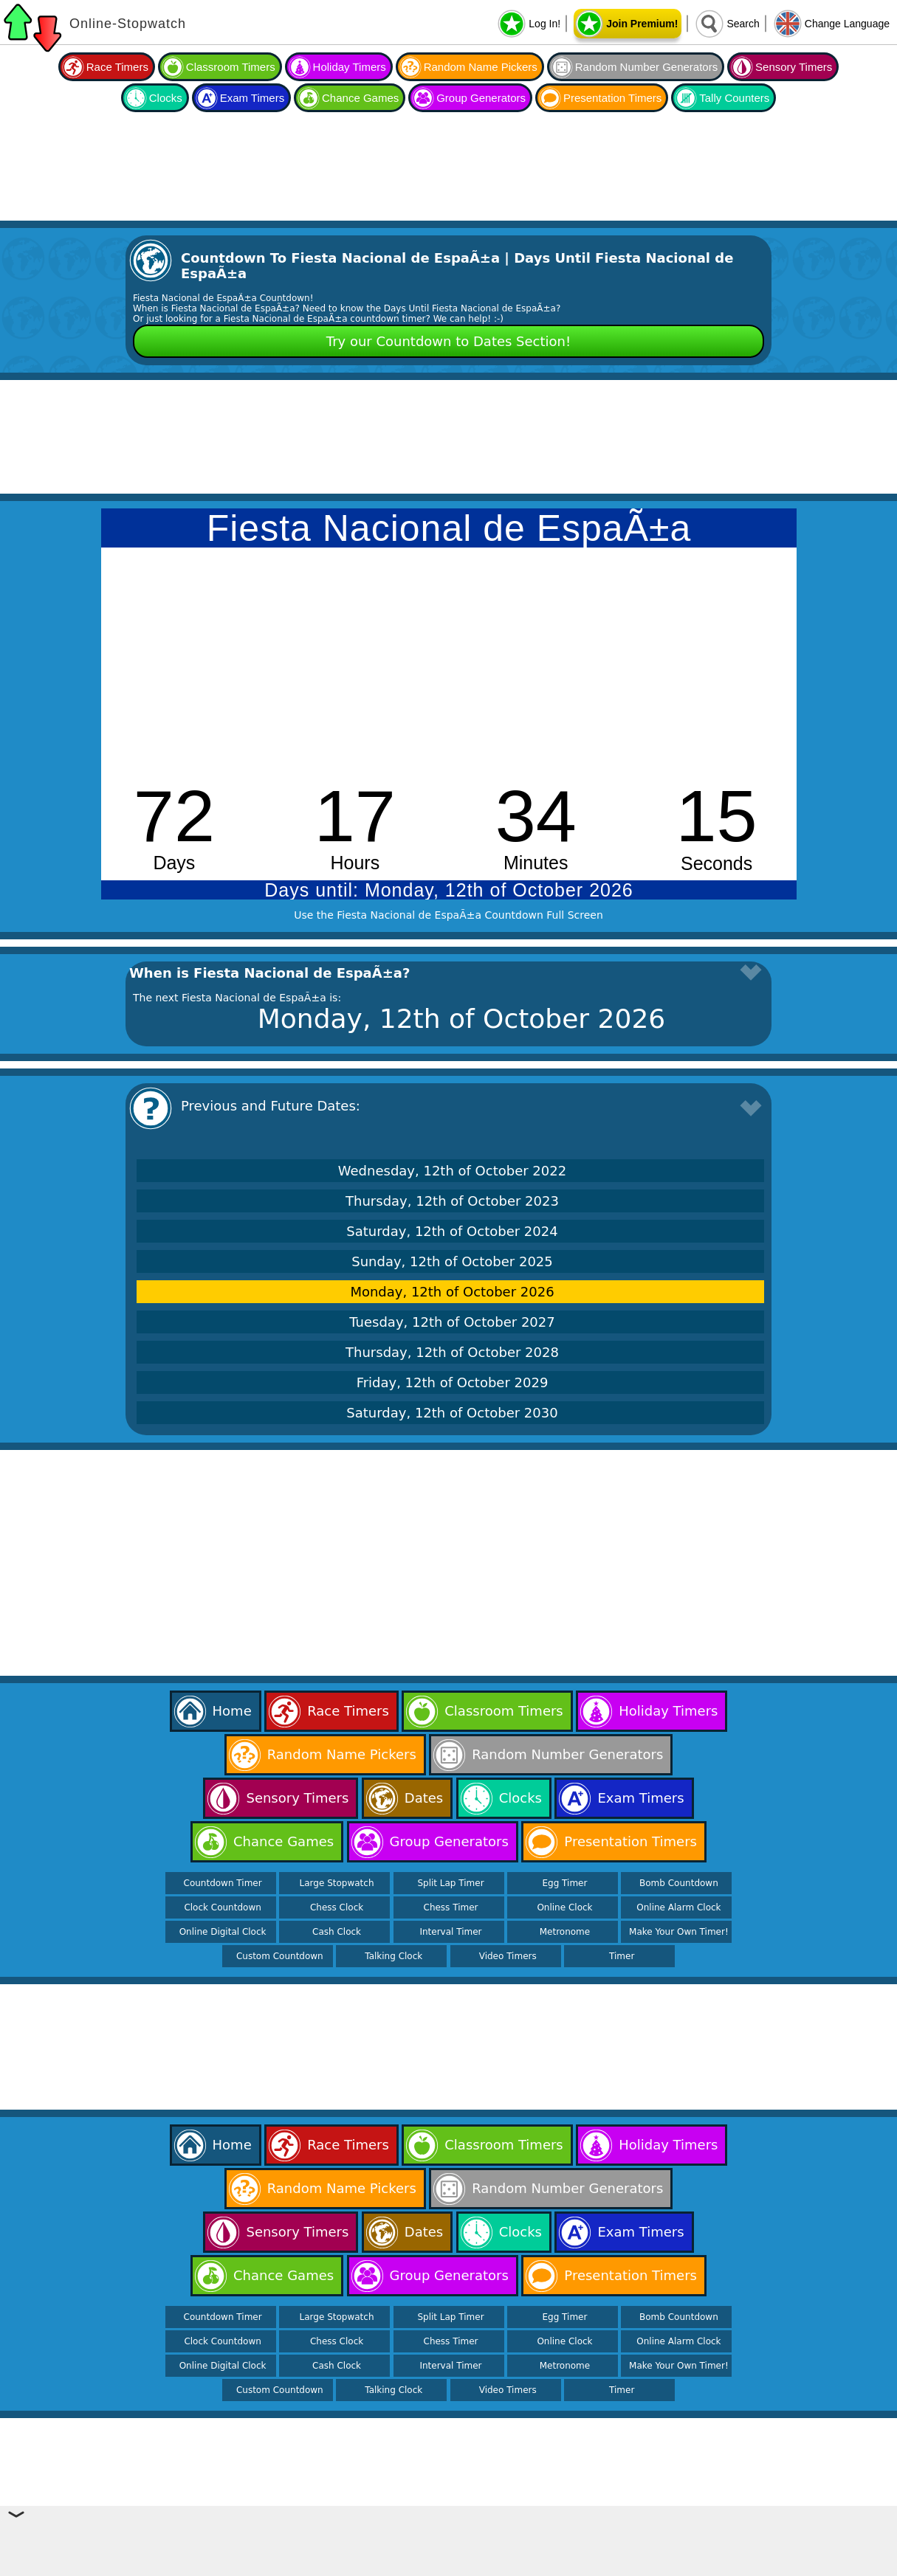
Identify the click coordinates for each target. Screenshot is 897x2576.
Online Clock (564, 1907)
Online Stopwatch (294, 2566)
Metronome (565, 1932)
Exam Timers (252, 97)
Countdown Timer (223, 1883)
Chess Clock (336, 1907)
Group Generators (481, 97)
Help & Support (462, 2566)
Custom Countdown (279, 1956)
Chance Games (360, 97)
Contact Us (531, 2566)
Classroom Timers (230, 67)
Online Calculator (380, 2566)
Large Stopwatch (337, 1883)
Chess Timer (451, 1907)
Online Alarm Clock (678, 1907)
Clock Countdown (222, 1907)
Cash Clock (336, 1932)
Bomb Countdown (678, 1883)
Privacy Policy (640, 2566)
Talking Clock (393, 1956)
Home (232, 1711)
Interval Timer (450, 1932)
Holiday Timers (349, 67)
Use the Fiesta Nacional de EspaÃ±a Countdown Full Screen (448, 915)
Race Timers (117, 67)
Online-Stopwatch (127, 23)
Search (742, 24)
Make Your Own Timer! (679, 1932)
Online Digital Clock (223, 1932)
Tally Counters (734, 97)
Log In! (544, 24)
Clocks (165, 97)
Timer (621, 1956)
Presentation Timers (612, 97)
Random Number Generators (646, 67)
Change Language (847, 24)
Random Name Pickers (480, 67)
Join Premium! (642, 24)
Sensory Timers (793, 67)
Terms (583, 2566)
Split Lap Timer (450, 1883)
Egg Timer (564, 1883)
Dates (424, 1798)
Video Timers (508, 1956)
